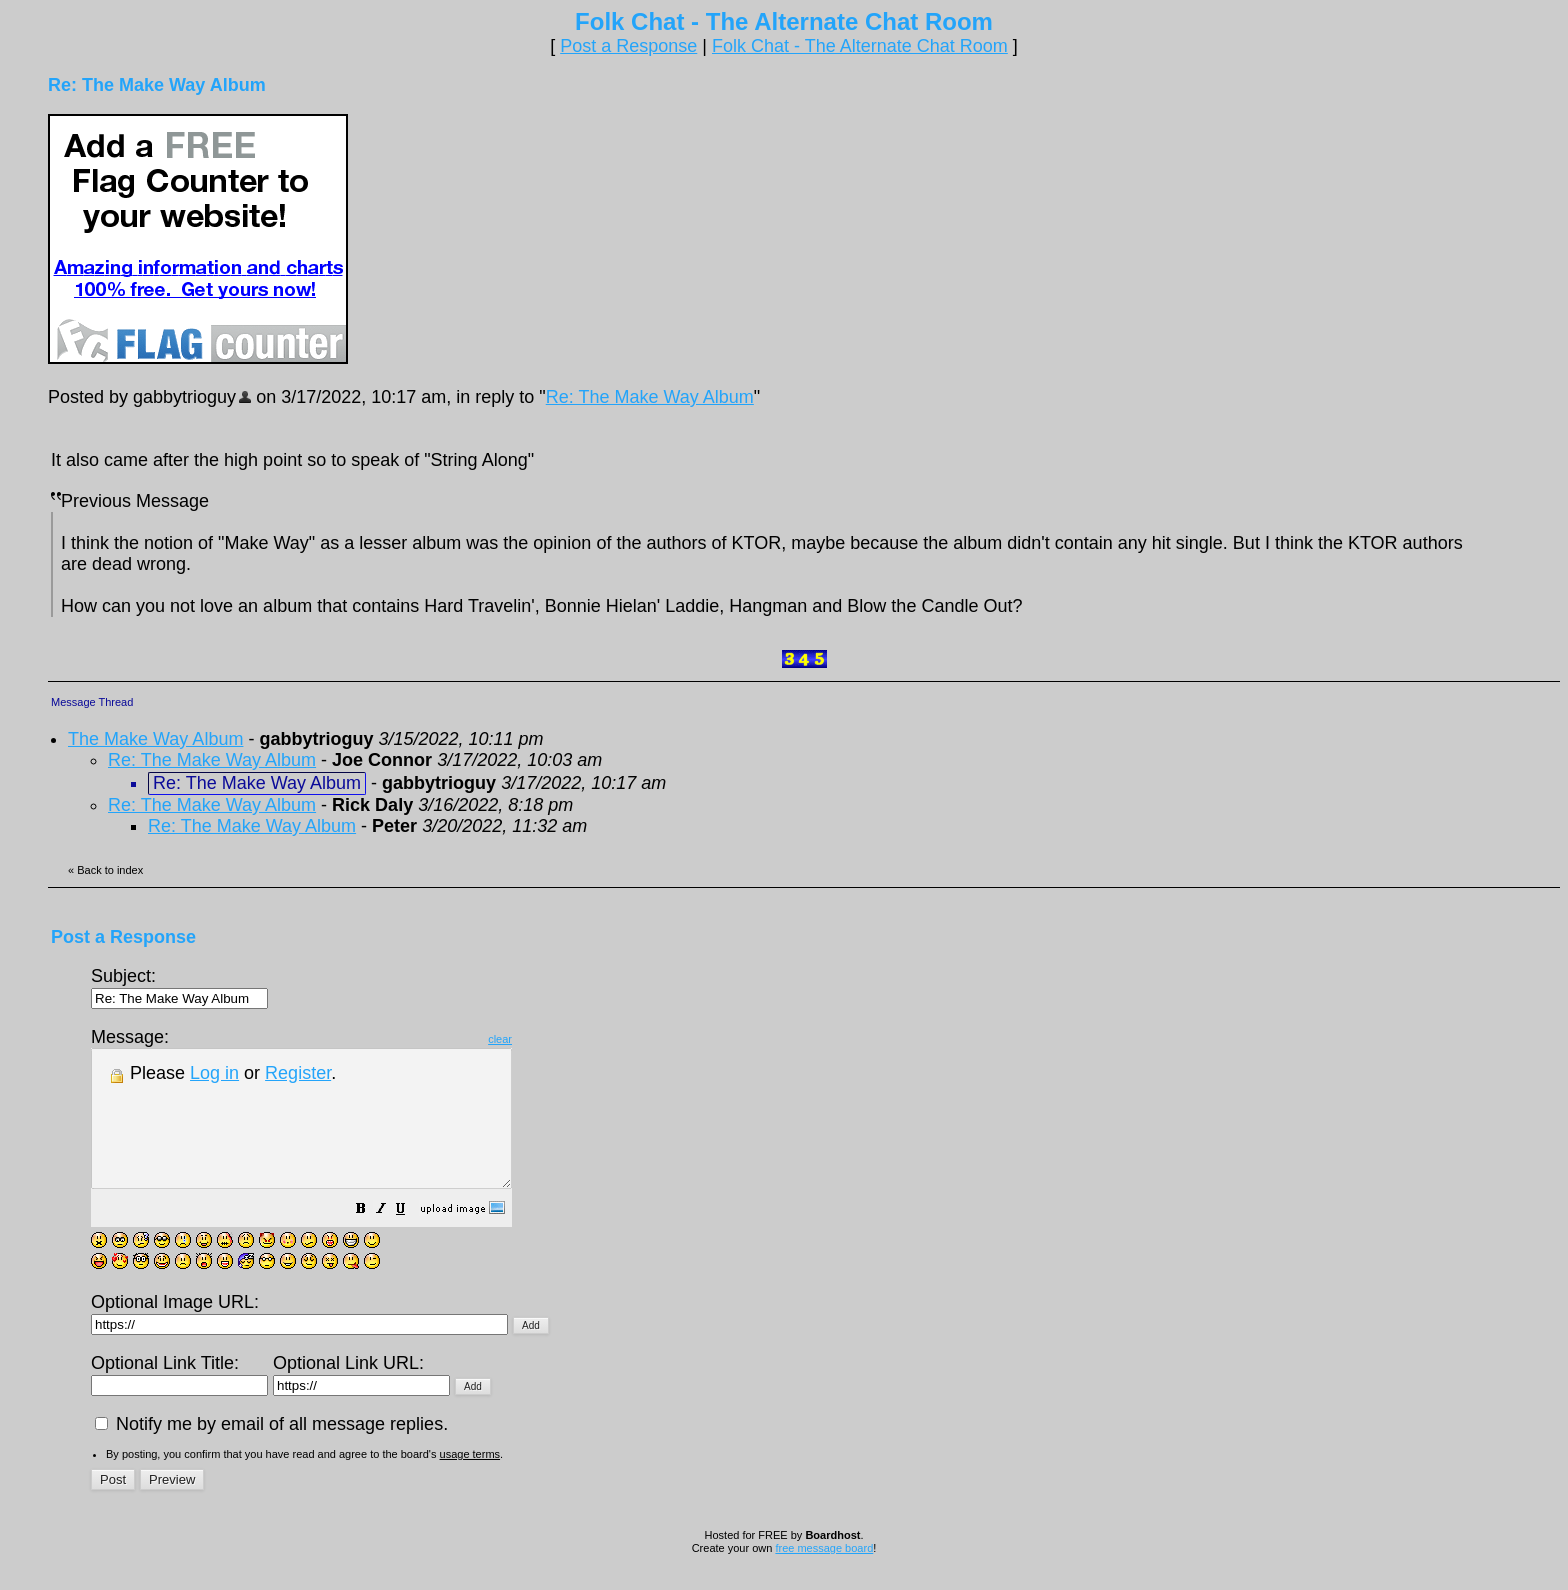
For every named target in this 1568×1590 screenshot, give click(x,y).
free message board (824, 1575)
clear (550, 1039)
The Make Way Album (155, 739)
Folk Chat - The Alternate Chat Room (860, 46)
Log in (214, 1073)
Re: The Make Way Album (650, 397)
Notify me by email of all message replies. (271, 1451)
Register (298, 1073)
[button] (411, 1237)
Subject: (179, 986)
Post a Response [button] (628, 46)
